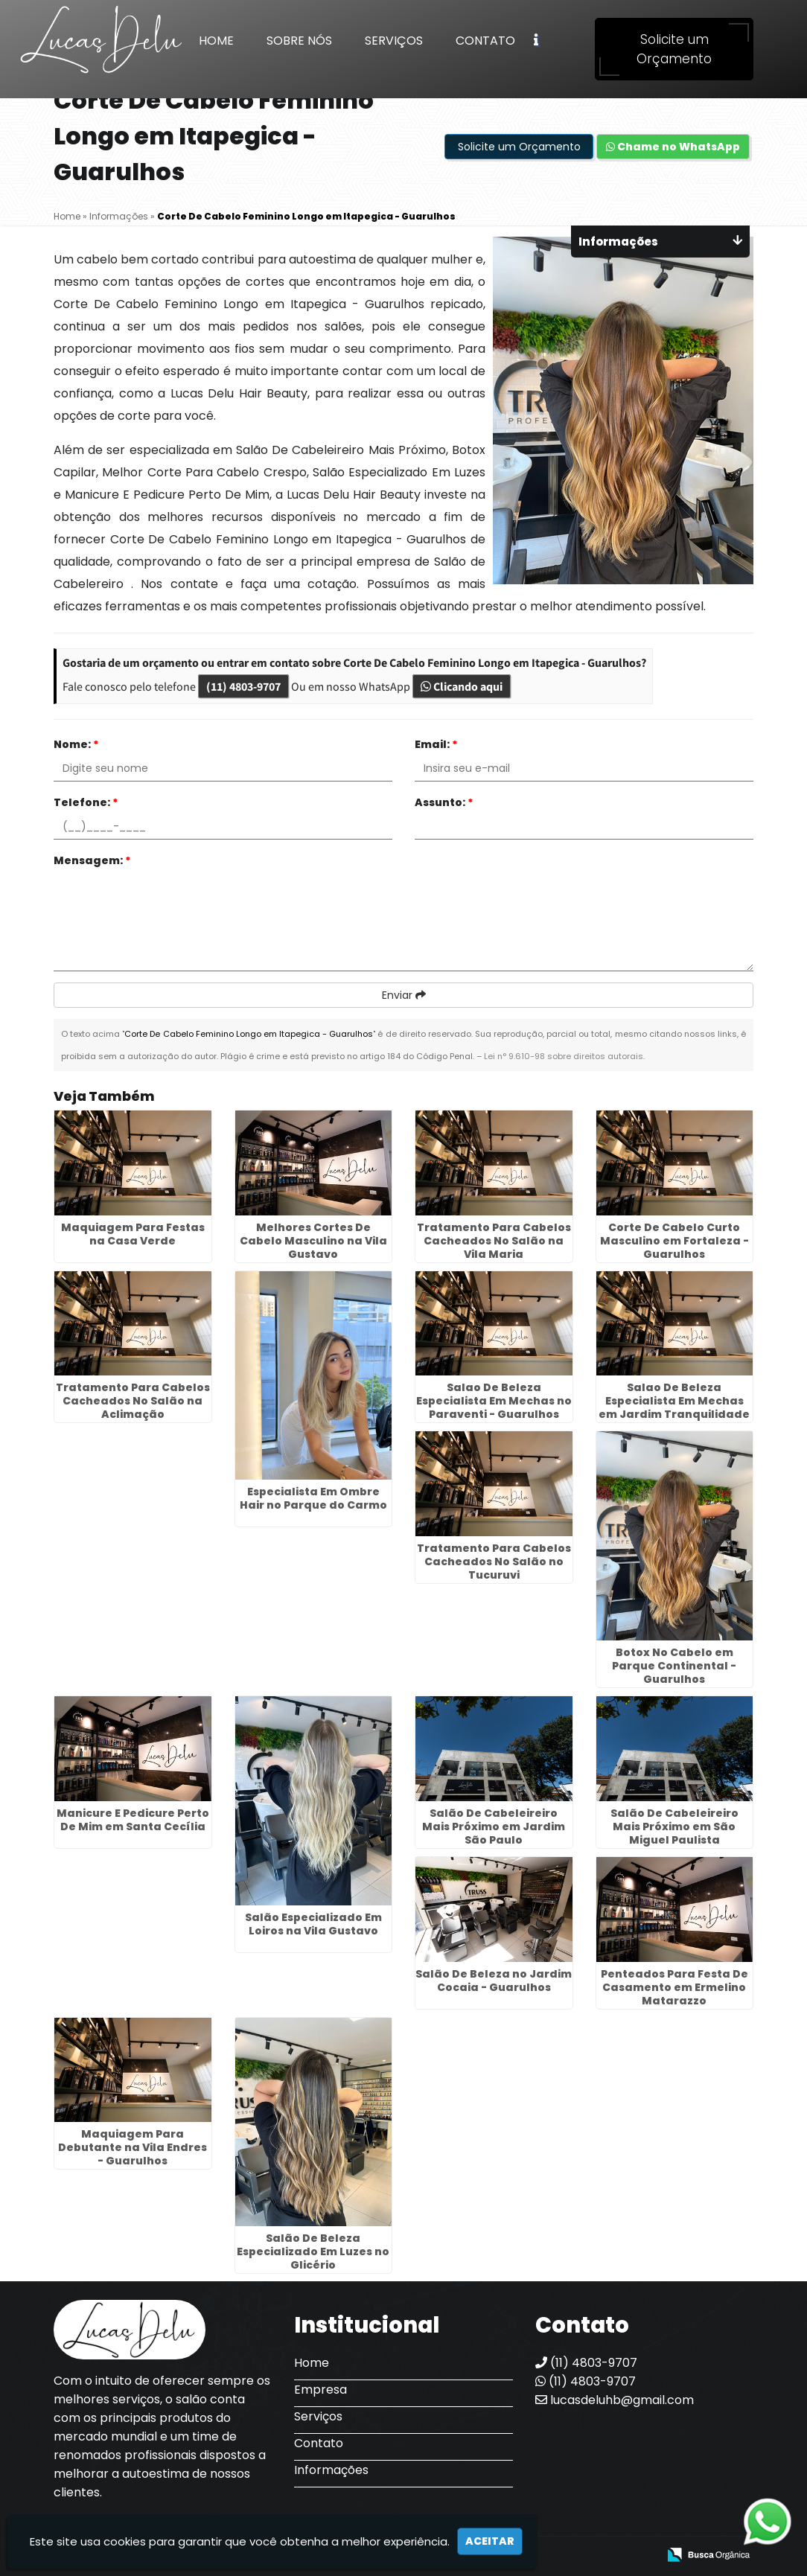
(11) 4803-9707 (243, 686)
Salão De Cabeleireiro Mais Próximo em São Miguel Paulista (674, 1826)
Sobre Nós (299, 40)
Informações (331, 2469)
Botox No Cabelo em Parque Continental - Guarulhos (674, 1666)
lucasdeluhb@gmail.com (614, 2400)
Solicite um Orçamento (674, 49)
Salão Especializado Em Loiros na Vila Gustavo (313, 1924)
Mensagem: (92, 860)
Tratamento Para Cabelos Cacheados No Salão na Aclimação (133, 1401)
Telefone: (86, 802)
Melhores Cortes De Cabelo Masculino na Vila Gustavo (313, 1241)
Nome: (76, 744)
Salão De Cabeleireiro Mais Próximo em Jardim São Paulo (493, 1826)
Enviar (404, 995)
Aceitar (489, 2541)
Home (216, 40)
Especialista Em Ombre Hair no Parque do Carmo (313, 1498)
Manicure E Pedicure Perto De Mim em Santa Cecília (133, 1820)
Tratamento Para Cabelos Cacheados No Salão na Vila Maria (494, 1241)
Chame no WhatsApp (673, 146)
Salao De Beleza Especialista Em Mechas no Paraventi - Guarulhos (494, 1401)
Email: (436, 744)
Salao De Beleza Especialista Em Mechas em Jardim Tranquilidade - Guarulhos (674, 1407)
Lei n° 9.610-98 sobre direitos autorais (563, 1056)
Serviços (394, 40)
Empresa (320, 2389)
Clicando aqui (462, 686)
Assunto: (444, 802)
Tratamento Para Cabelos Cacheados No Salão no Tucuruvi (494, 1561)
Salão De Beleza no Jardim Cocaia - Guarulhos (493, 1980)
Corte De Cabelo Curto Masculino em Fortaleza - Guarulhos (674, 1241)
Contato (485, 40)
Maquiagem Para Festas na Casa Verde (133, 1234)
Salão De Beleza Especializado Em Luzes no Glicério (313, 2251)
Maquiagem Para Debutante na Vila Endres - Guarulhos (132, 2147)
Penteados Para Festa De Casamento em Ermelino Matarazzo (674, 1987)
